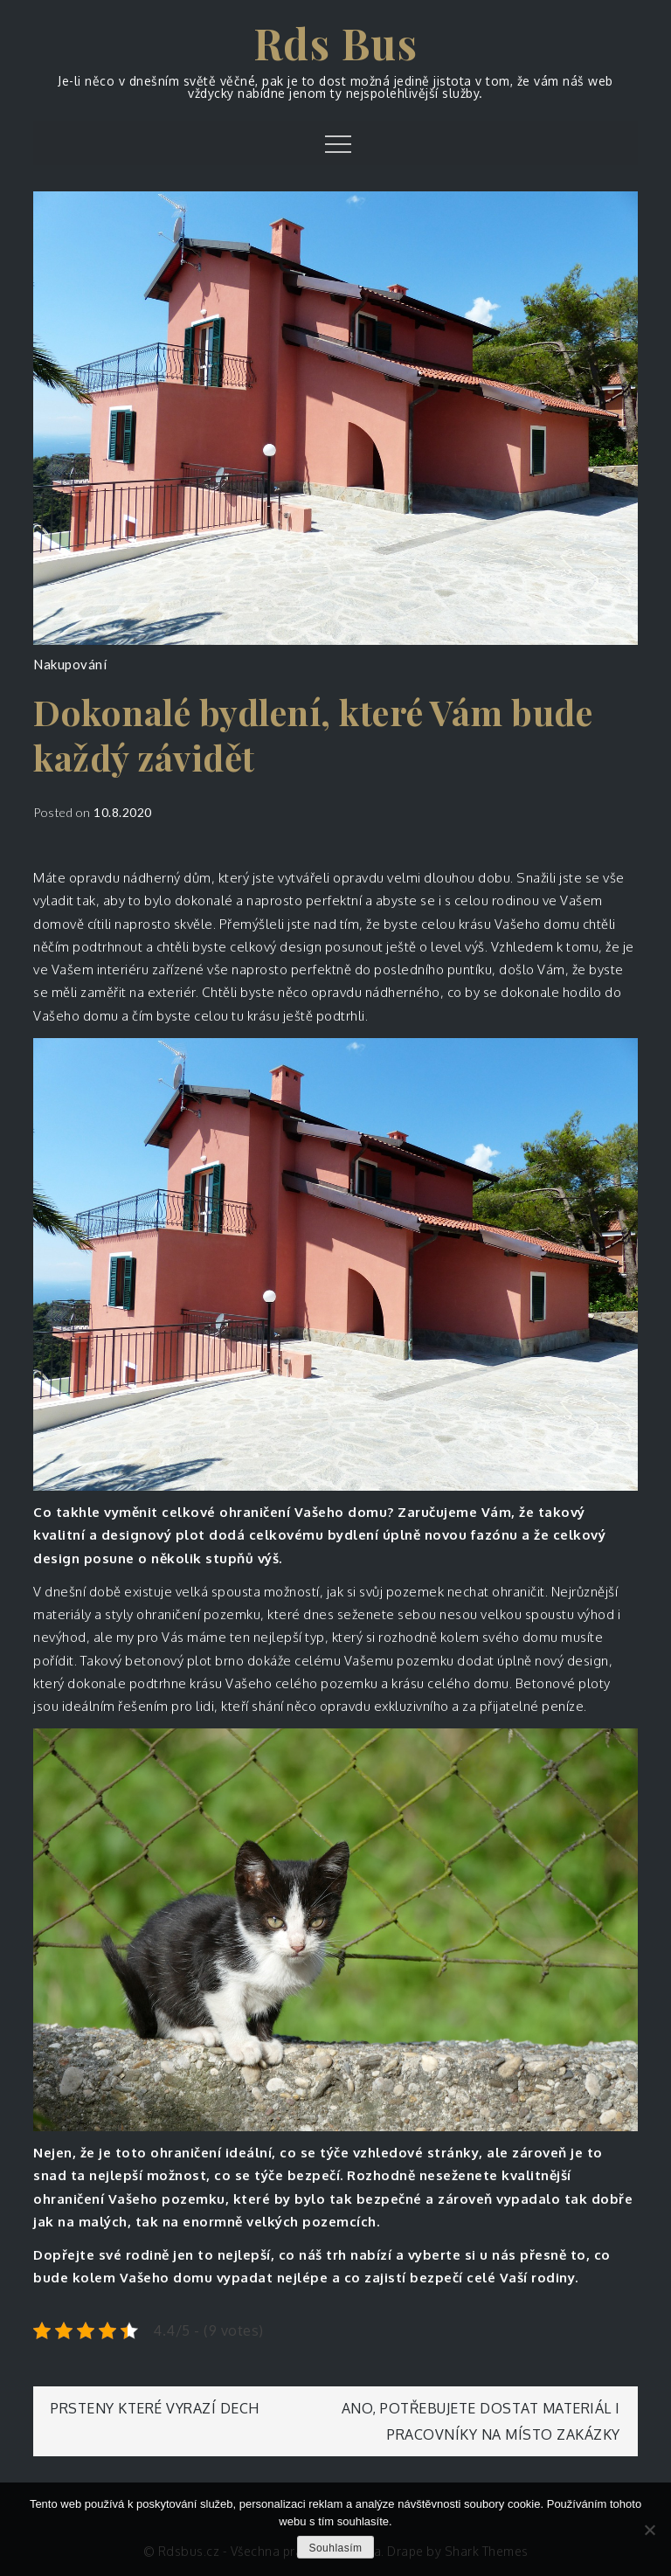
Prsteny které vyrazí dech (155, 2408)
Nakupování (70, 664)
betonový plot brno (184, 1660)
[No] (649, 2529)
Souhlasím (335, 2548)
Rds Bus (336, 43)
